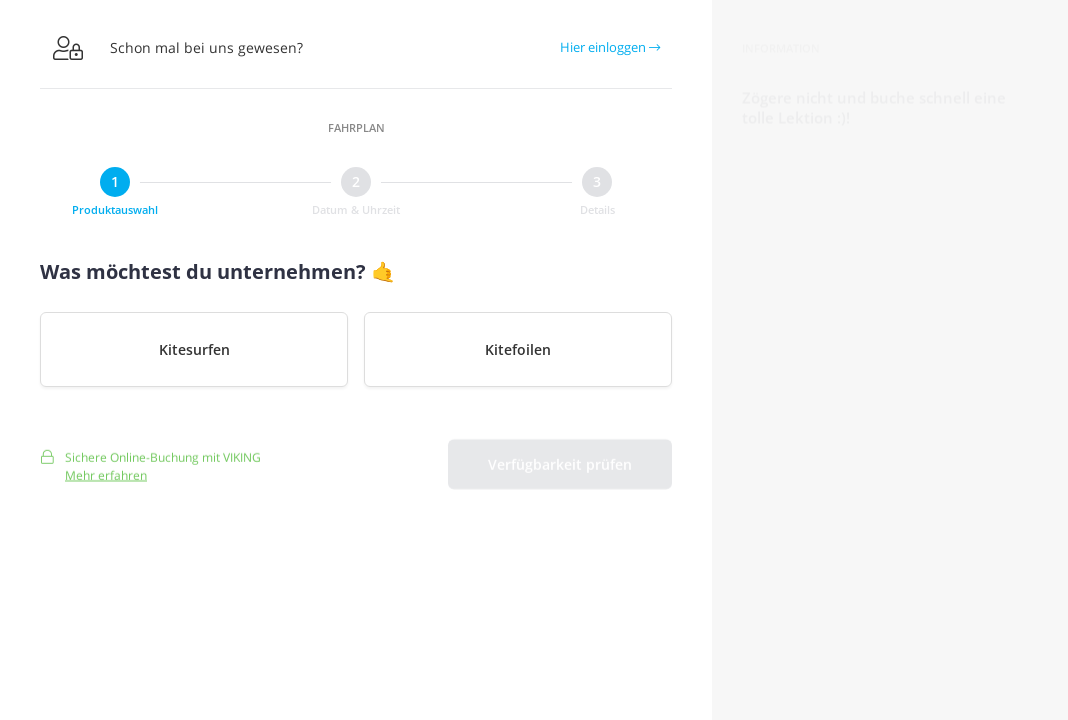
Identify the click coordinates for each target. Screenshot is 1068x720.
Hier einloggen (610, 47)
